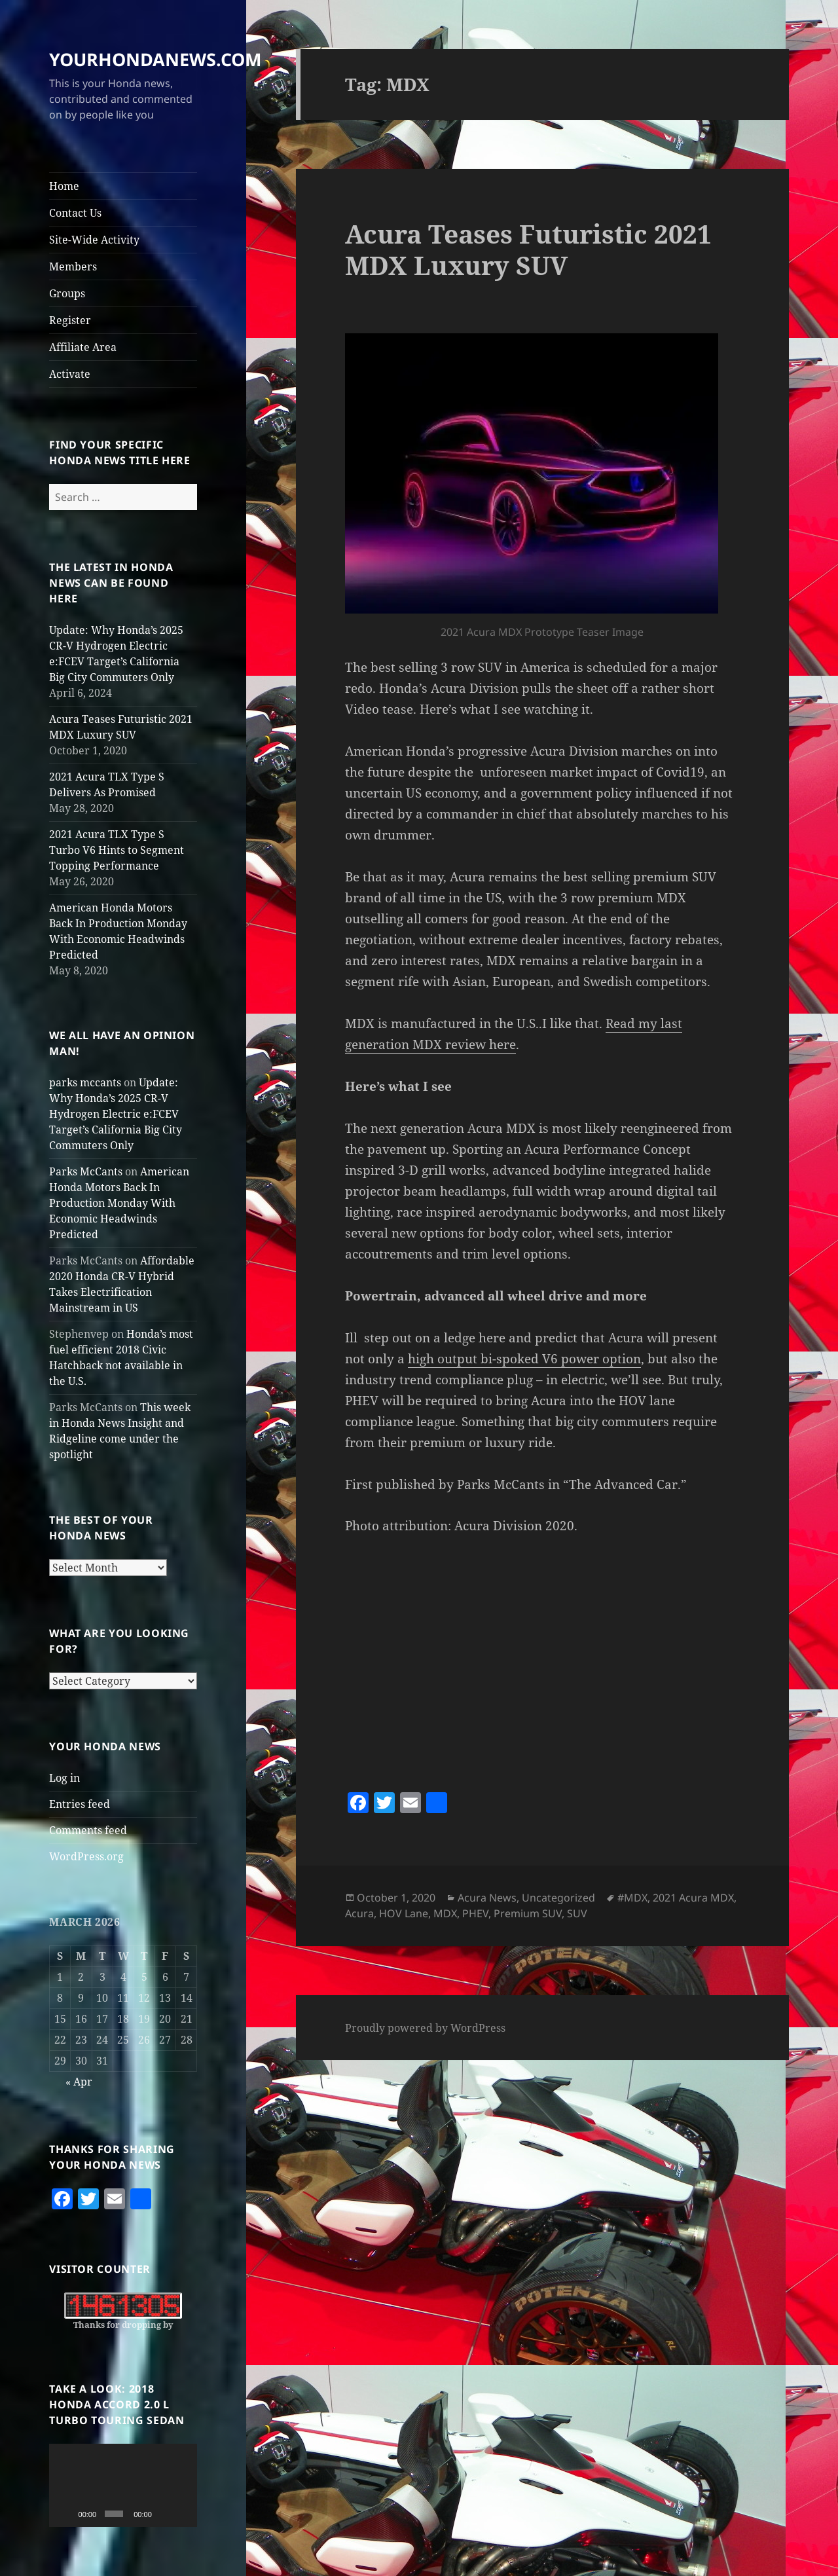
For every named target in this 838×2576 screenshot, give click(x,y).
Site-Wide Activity (94, 239)
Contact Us (75, 213)
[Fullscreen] (182, 2513)
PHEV (475, 1913)
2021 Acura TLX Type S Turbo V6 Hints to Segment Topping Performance (116, 850)
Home (64, 186)
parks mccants (85, 1082)
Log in (64, 1778)
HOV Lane (403, 1913)
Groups (67, 293)
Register (70, 320)
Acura (359, 1913)
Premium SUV (528, 1913)
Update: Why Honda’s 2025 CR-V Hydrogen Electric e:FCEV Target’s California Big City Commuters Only (115, 1113)
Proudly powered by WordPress (425, 2028)
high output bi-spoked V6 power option (524, 1358)
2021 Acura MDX (693, 1897)
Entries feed (79, 1804)
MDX (445, 1913)
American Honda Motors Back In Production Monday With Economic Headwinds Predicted (119, 1203)
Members (73, 266)
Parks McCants (85, 1171)
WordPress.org (86, 1856)
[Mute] (164, 2513)
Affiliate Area (83, 347)
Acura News (487, 1897)
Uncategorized (558, 1897)
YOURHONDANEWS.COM (155, 59)
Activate (69, 374)
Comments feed (88, 1830)
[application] (123, 2485)
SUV (577, 1913)
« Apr (78, 2081)
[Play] (66, 2513)
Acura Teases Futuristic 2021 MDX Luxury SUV (528, 249)
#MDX (632, 1897)
